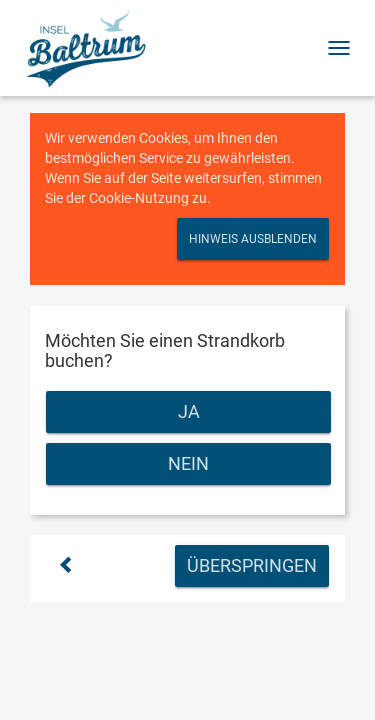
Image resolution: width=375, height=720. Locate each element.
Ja (189, 411)
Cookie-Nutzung (139, 198)
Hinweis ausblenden (253, 239)
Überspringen (252, 565)
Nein (188, 463)
